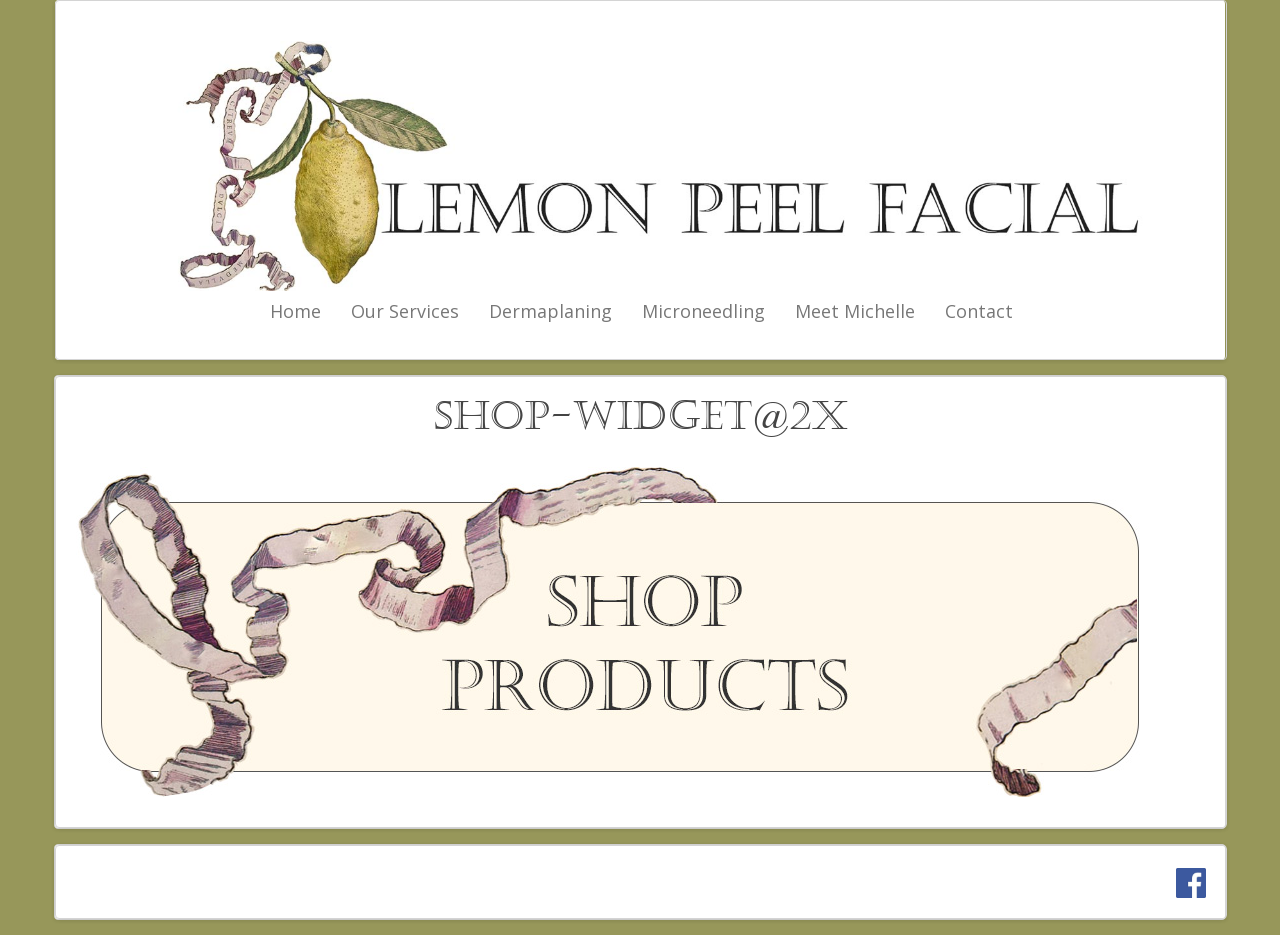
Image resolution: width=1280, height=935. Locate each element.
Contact (979, 311)
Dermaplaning (550, 311)
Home (295, 311)
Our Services (405, 311)
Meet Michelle (855, 311)
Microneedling (703, 311)
